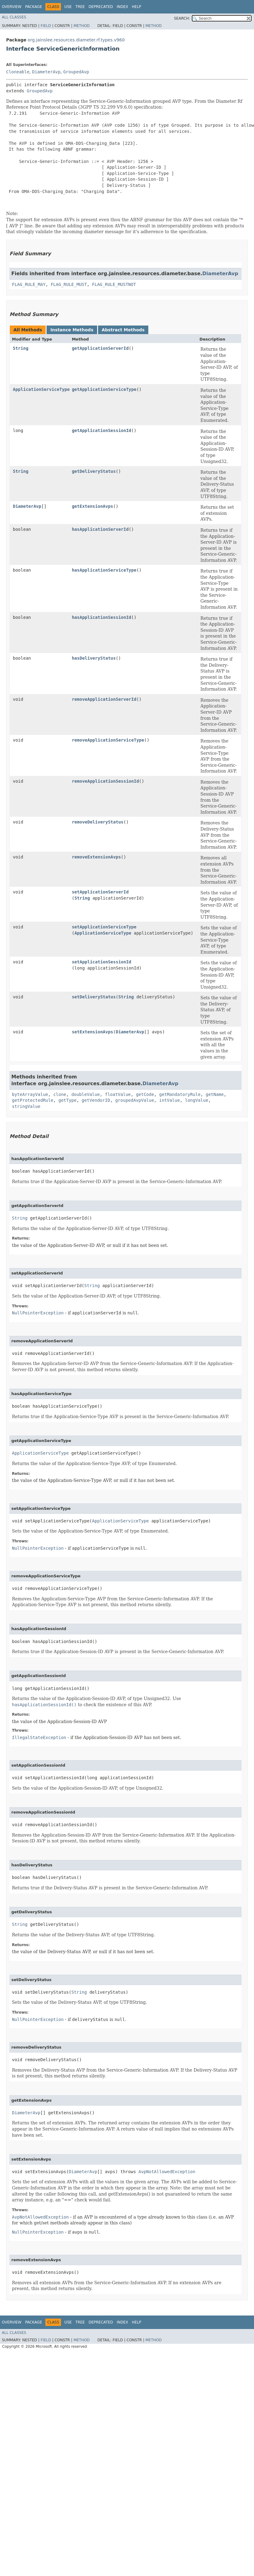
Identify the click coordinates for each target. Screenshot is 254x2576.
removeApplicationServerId (104, 699)
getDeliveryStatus (94, 471)
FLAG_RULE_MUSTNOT (114, 284)
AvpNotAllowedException (166, 2171)
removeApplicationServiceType (108, 740)
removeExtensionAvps (96, 856)
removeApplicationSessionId (105, 781)
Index (122, 7)
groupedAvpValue (134, 1100)
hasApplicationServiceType (104, 570)
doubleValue (85, 1094)
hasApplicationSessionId (101, 617)
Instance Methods (71, 329)
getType (68, 1100)
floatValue (118, 1094)
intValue (169, 1100)
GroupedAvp (76, 71)
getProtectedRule (32, 1100)
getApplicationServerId (100, 348)
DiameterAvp (46, 71)
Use (68, 7)
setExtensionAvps (92, 1031)
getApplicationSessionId (101, 430)
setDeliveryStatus (94, 996)
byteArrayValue (30, 1094)
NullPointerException (38, 1312)
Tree (80, 7)
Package (33, 7)
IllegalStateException (39, 1737)
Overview (11, 7)
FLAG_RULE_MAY (29, 284)
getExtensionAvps (92, 506)
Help (136, 7)
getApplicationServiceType (104, 389)
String (20, 348)
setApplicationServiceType (104, 926)
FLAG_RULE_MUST (69, 284)
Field (45, 26)
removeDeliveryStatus (97, 821)
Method (82, 26)
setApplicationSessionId (101, 961)
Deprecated (101, 7)
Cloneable (17, 71)
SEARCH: (182, 18)
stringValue (26, 1106)
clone (59, 1094)
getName (215, 1094)
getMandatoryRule (180, 1094)
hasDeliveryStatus (94, 658)
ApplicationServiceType (41, 389)
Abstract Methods (123, 329)
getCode (145, 1094)
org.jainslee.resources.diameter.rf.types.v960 (76, 39)
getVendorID (96, 1100)
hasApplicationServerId (100, 529)
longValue (196, 1100)
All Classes (14, 17)
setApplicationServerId (100, 891)
